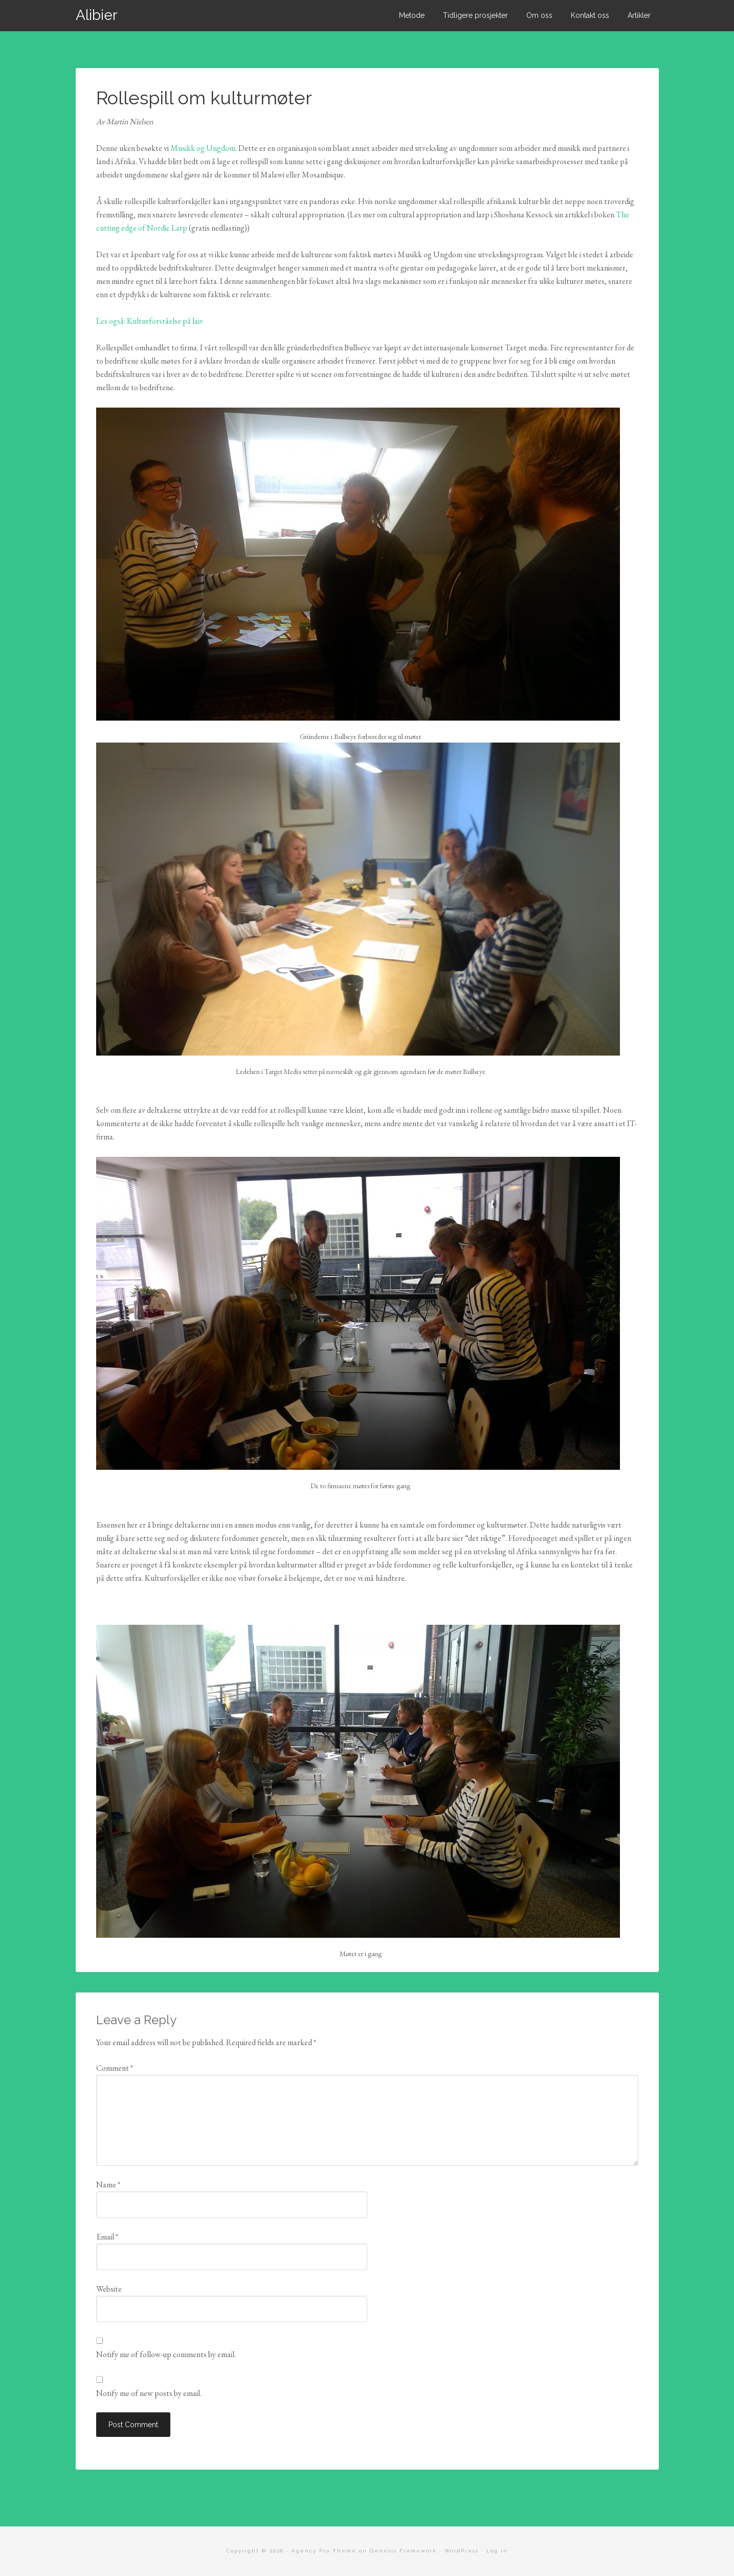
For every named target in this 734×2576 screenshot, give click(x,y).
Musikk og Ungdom (202, 148)
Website (109, 2288)
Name (108, 2184)
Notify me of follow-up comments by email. (166, 2354)
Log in (497, 2550)
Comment (114, 2068)
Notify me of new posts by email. (149, 2393)
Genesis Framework (403, 2550)
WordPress (461, 2550)
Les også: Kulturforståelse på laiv (149, 321)
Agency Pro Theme (324, 2550)
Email (107, 2236)
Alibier (97, 15)
